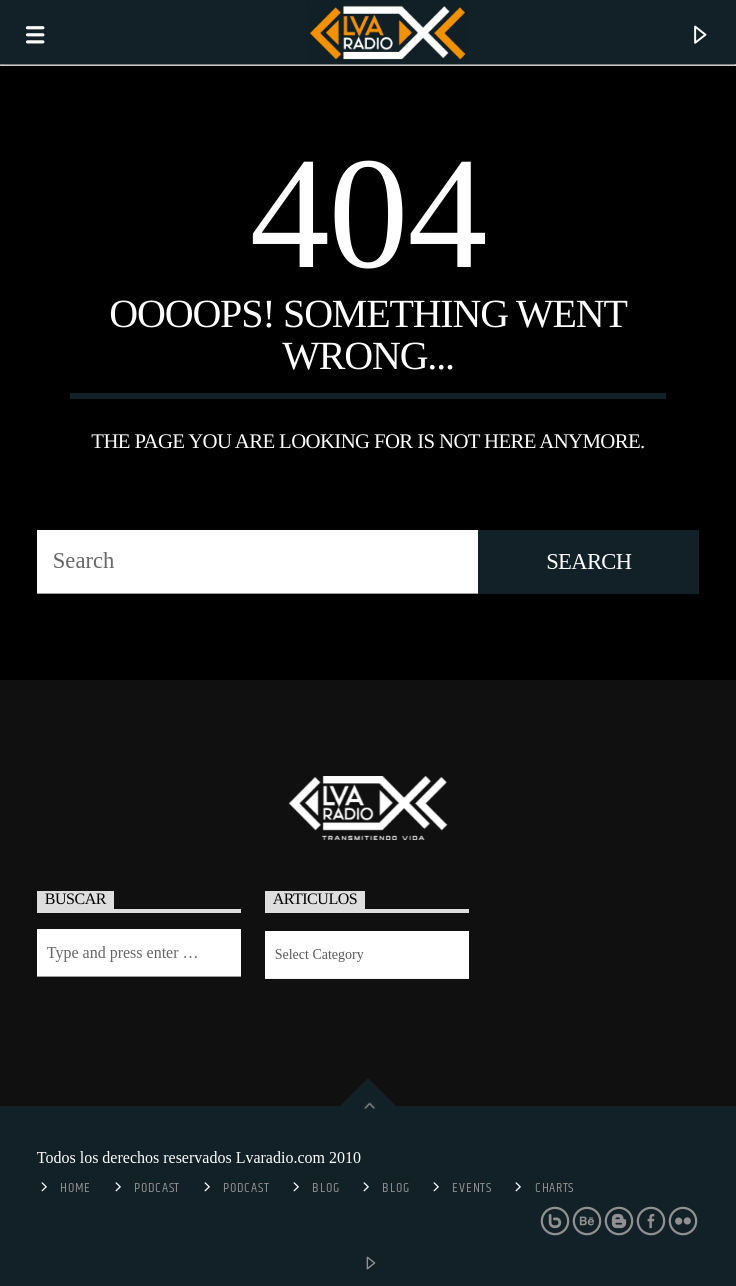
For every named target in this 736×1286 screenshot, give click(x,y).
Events (471, 1188)
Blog (325, 1188)
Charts (554, 1188)
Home (75, 1188)
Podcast (157, 1188)
